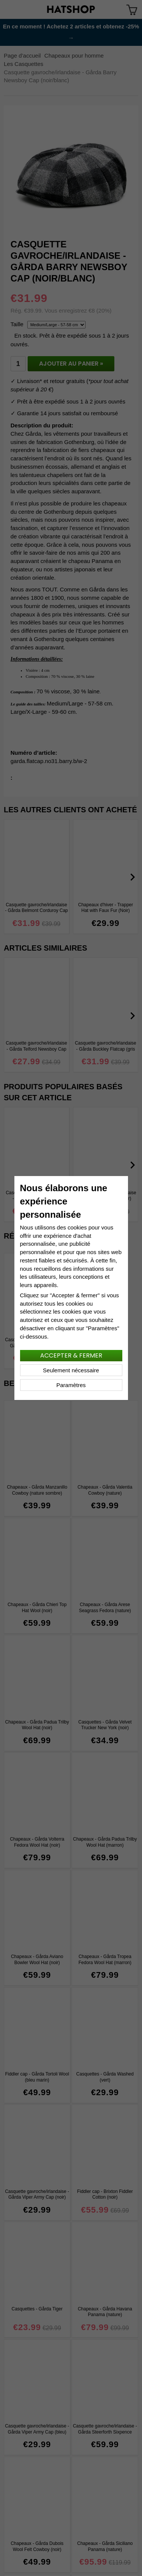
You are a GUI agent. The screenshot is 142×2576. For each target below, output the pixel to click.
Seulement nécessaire (71, 1370)
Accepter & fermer (71, 1355)
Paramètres (71, 1385)
